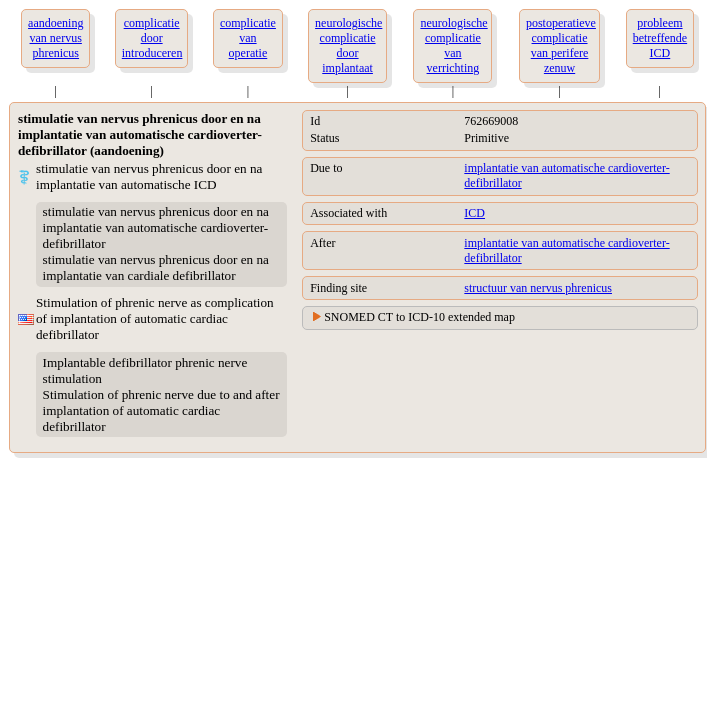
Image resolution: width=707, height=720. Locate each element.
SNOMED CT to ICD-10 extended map (419, 317)
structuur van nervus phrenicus (538, 288)
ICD (474, 213)
